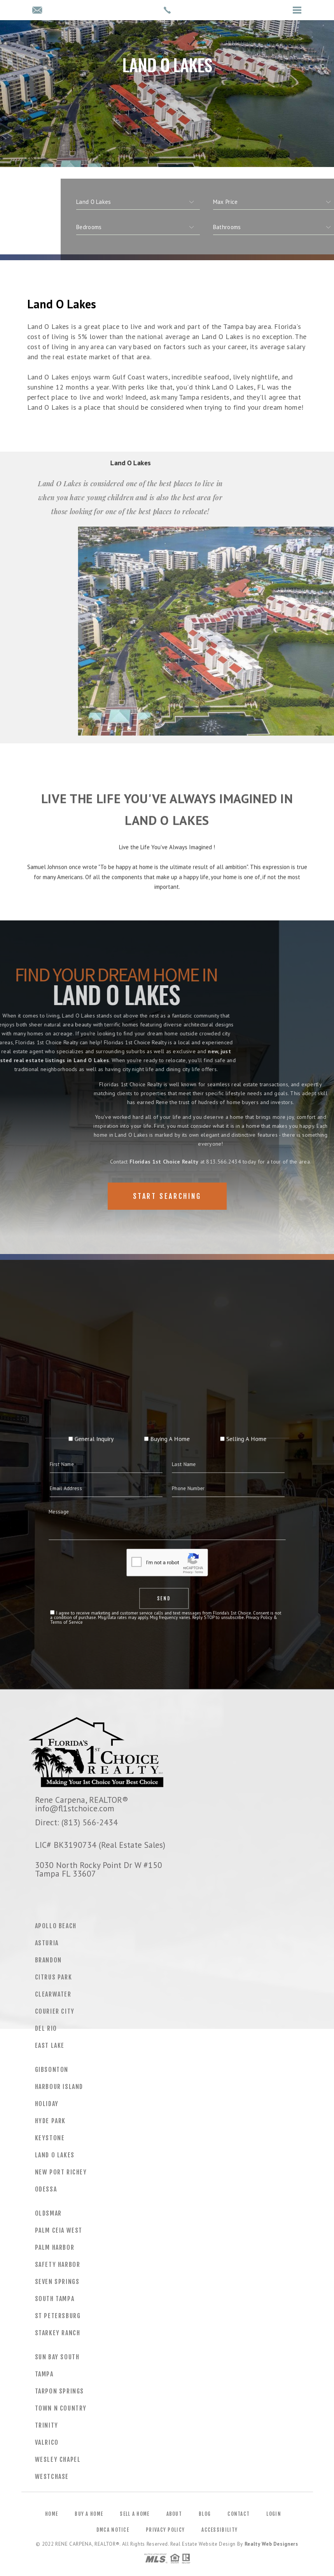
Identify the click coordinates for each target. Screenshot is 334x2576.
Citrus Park (53, 1977)
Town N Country (61, 2408)
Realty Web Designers (271, 2544)
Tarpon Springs (59, 2391)
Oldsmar (48, 2213)
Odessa (46, 2189)
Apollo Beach (56, 1926)
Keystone (50, 2138)
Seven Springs (57, 2282)
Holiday (47, 2104)
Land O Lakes (55, 2155)
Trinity (46, 2425)
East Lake (50, 2045)
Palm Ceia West (58, 2230)
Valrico (47, 2442)
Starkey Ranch (57, 2333)
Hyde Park (50, 2121)
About (174, 2514)
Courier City (55, 2011)
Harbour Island (59, 2087)
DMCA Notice (112, 2530)
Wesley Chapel (58, 2459)
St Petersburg (58, 2316)
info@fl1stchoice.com (74, 1808)
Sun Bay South (57, 2357)
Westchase (52, 2476)
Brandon (48, 1960)
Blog (205, 2514)
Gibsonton (51, 2069)
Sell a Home (134, 2514)
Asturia (47, 1943)
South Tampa (55, 2299)
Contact (238, 2514)
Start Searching (167, 1196)
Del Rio (46, 2028)
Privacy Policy (165, 2530)
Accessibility (219, 2530)
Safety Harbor (57, 2264)
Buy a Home (89, 2514)
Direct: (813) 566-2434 (76, 1822)
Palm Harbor (55, 2247)
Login (273, 2514)
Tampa (44, 2374)
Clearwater (53, 1994)
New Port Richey (61, 2172)
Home (51, 2514)
